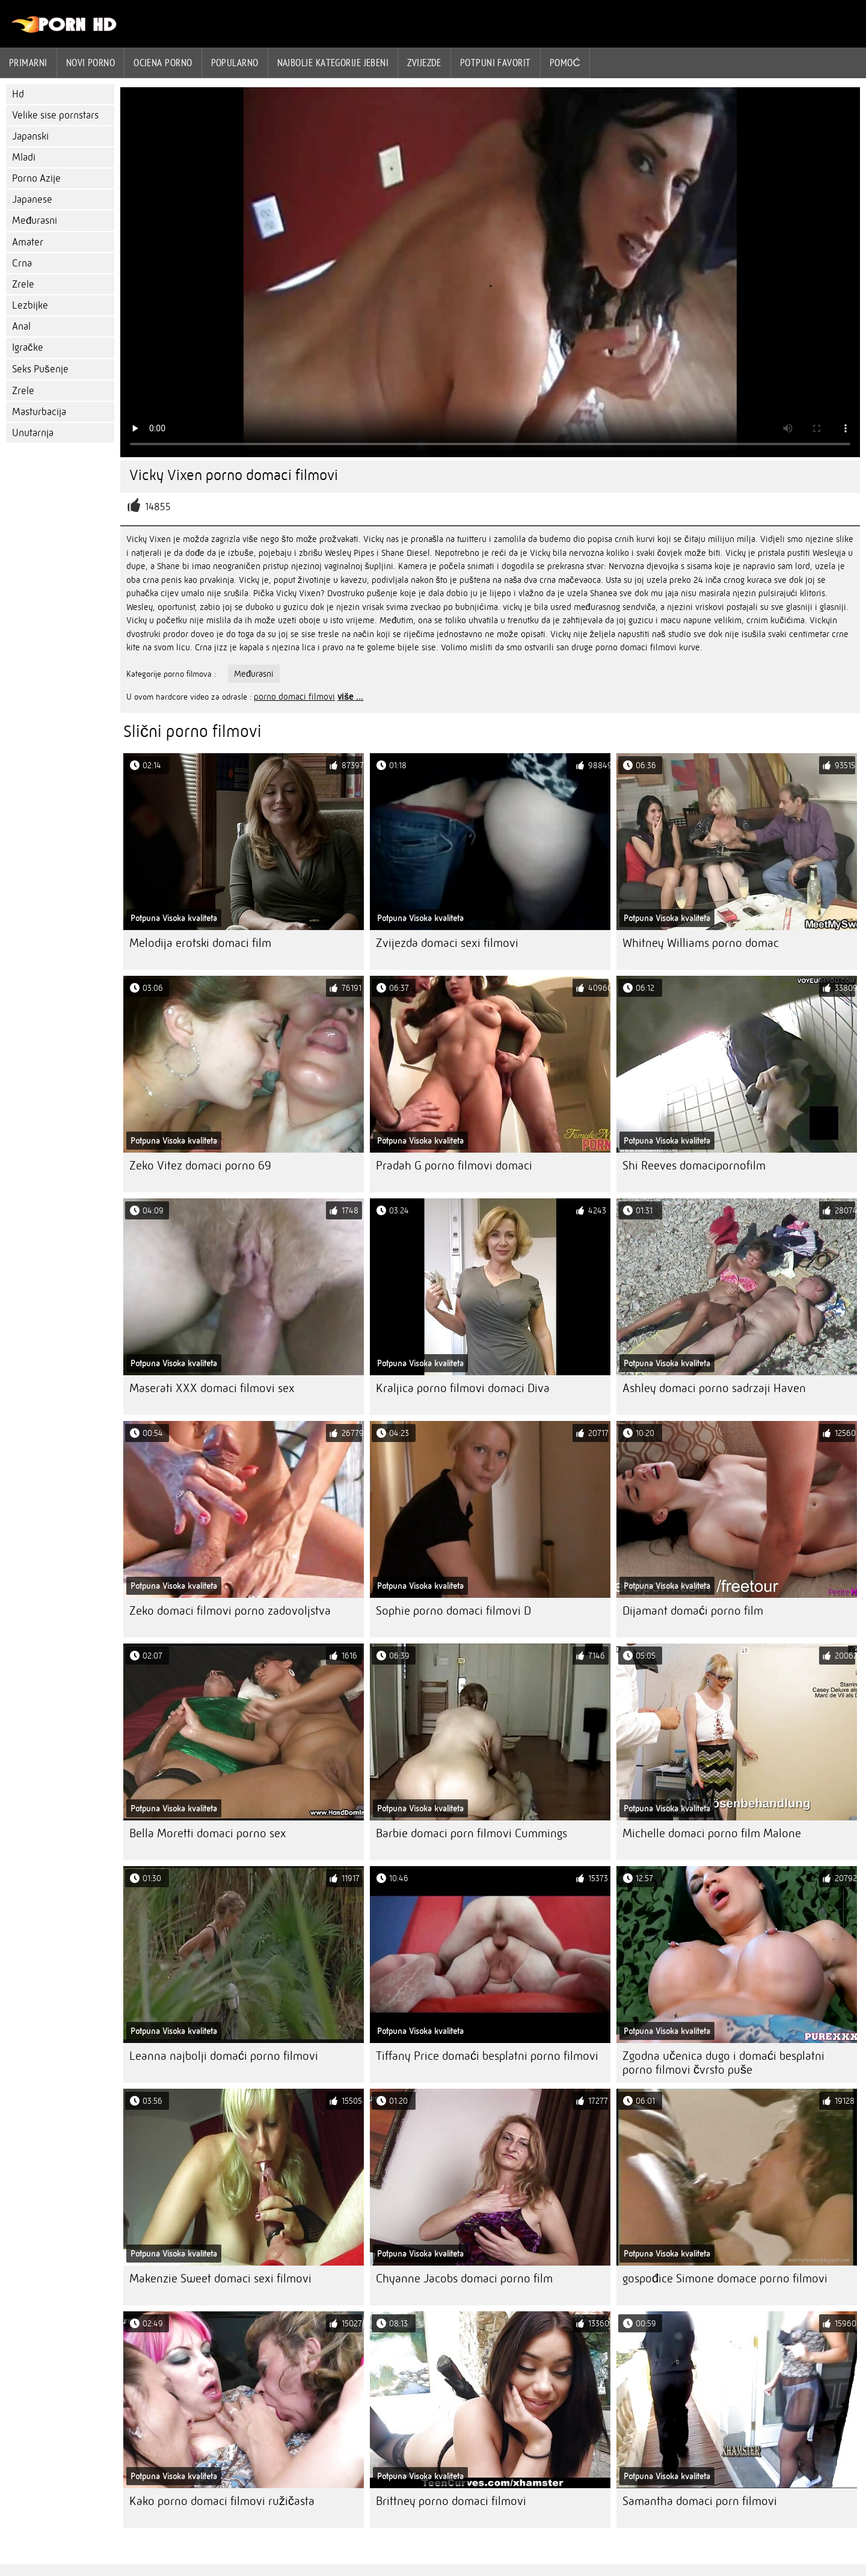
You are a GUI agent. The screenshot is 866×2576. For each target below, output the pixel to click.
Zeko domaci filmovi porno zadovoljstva (230, 1611)
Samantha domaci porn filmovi (699, 2501)
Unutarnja (33, 433)
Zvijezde (424, 62)
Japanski (30, 136)
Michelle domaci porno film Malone (711, 1833)
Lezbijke (30, 305)
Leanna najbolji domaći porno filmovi (223, 2056)
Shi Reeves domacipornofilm (694, 1165)
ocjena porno (163, 62)
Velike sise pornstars (55, 115)
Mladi (23, 157)
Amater (27, 242)
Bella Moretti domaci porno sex (207, 1833)
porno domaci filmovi (294, 696)
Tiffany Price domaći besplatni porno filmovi (487, 2056)
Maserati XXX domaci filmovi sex (212, 1388)
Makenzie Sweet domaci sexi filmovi (220, 2278)
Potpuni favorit (495, 62)
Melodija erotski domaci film (200, 943)
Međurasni (34, 220)
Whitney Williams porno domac (700, 943)
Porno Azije (36, 178)
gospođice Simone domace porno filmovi (725, 2278)
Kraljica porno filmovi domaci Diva (463, 1388)
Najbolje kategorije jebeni (333, 62)
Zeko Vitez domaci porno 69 (200, 1165)
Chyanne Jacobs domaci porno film (464, 2278)
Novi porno (90, 62)
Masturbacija (39, 412)
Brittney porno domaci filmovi (451, 2501)
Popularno (235, 62)
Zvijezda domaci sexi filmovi (447, 943)
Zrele (23, 284)
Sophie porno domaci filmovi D (453, 1611)
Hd (18, 94)
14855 (158, 507)
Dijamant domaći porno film (692, 1611)
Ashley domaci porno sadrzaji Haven (714, 1388)
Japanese (32, 199)
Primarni (28, 62)
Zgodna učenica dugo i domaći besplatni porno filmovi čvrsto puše (723, 2063)
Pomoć (565, 62)
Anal (21, 326)
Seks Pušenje (40, 369)
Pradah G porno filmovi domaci (454, 1165)
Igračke (27, 347)
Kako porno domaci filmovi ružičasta (222, 2501)
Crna (22, 263)
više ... (350, 696)
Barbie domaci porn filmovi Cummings (471, 1833)
